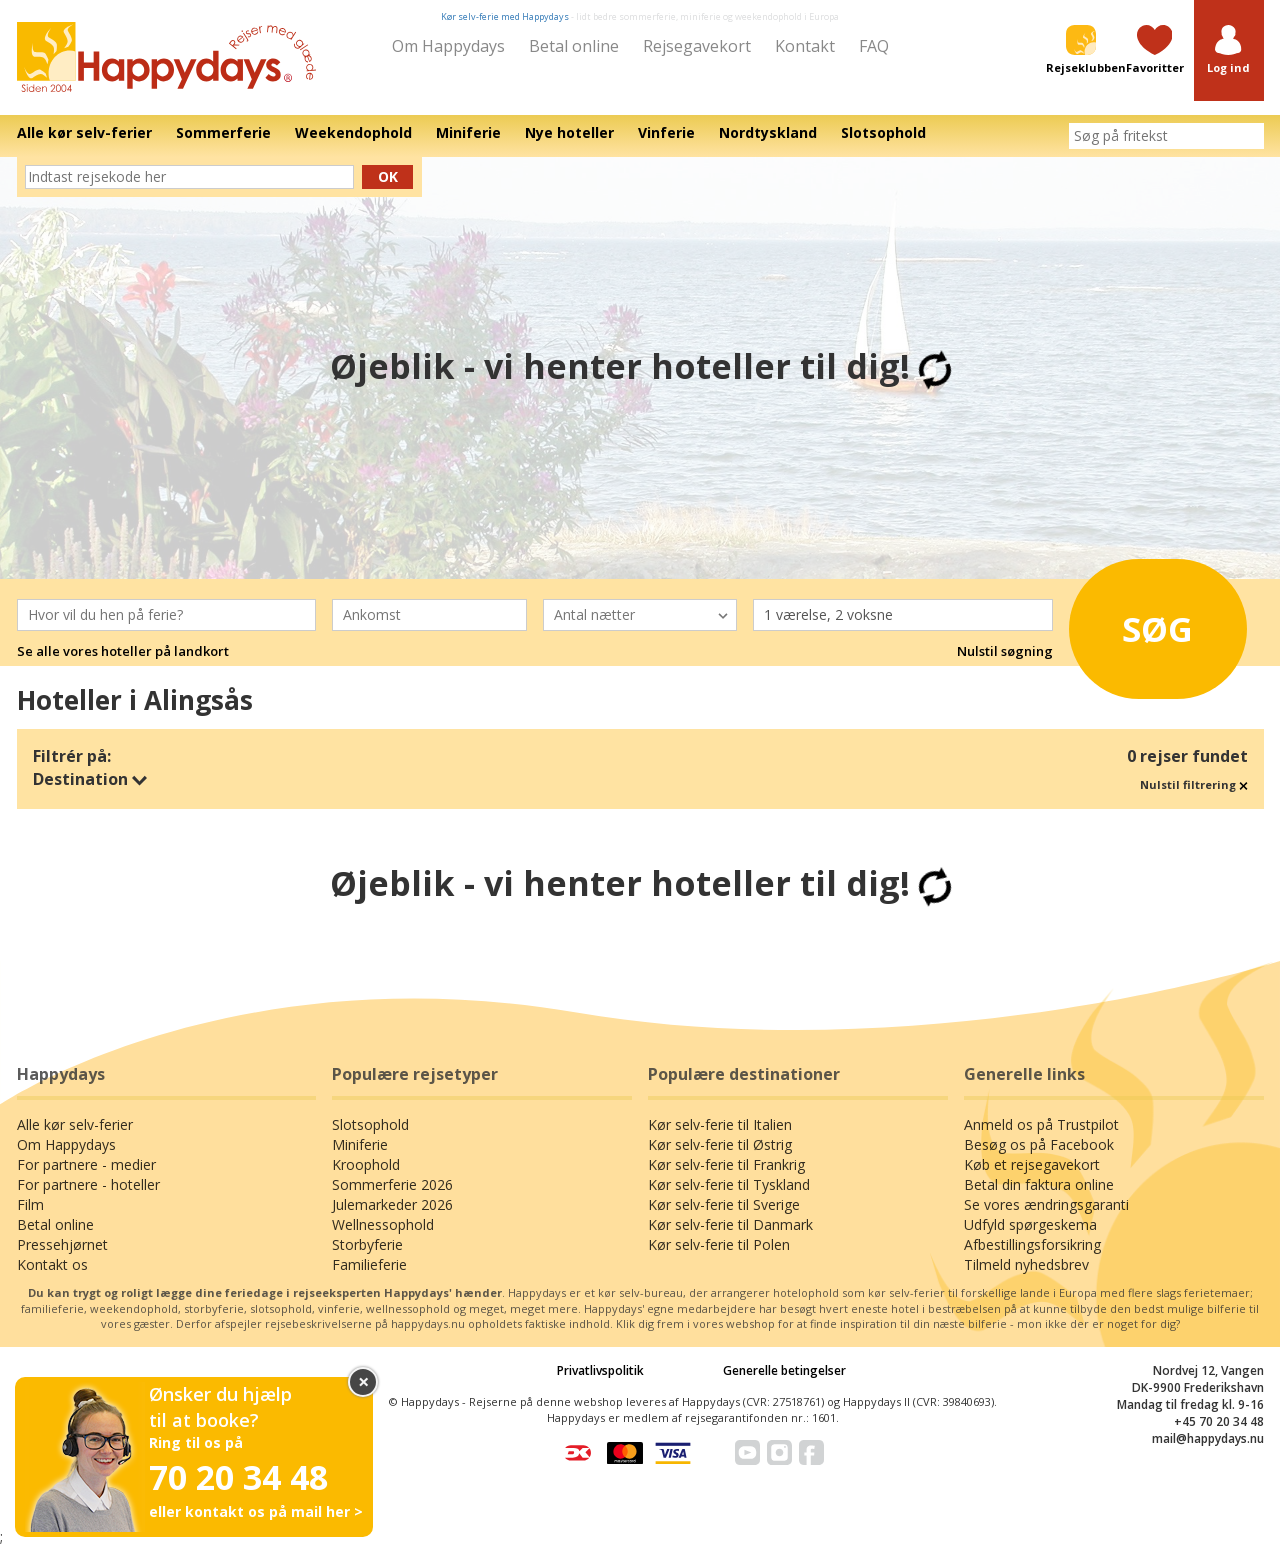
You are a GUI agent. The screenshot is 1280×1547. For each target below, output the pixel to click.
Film (30, 1204)
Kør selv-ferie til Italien (720, 1124)
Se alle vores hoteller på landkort (123, 651)
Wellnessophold (383, 1224)
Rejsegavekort (697, 46)
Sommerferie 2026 (392, 1184)
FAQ (874, 46)
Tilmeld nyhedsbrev (1026, 1264)
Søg (1139, 624)
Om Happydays (448, 46)
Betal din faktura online (1039, 1184)
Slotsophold (370, 1124)
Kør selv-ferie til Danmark (730, 1224)
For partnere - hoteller (88, 1184)
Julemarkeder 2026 (392, 1204)
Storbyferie (367, 1244)
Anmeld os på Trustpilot (1041, 1124)
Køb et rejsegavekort (1032, 1164)
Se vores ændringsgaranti (1046, 1204)
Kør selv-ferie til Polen (719, 1244)
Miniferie (360, 1144)
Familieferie (369, 1264)
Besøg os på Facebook (1039, 1144)
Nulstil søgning (1005, 651)
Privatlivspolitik (600, 1370)
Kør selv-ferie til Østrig (720, 1144)
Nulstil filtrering (1194, 784)
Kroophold (366, 1164)
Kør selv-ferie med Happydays (505, 16)
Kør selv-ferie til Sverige (724, 1204)
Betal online (574, 46)
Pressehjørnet (62, 1244)
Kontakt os (52, 1264)
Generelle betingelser (784, 1370)
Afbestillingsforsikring (1032, 1244)
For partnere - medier (86, 1164)
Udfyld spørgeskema (1030, 1224)
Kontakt (805, 46)
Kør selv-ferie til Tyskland (729, 1184)
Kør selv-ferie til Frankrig (726, 1164)
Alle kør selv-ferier (75, 1124)
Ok (388, 176)
